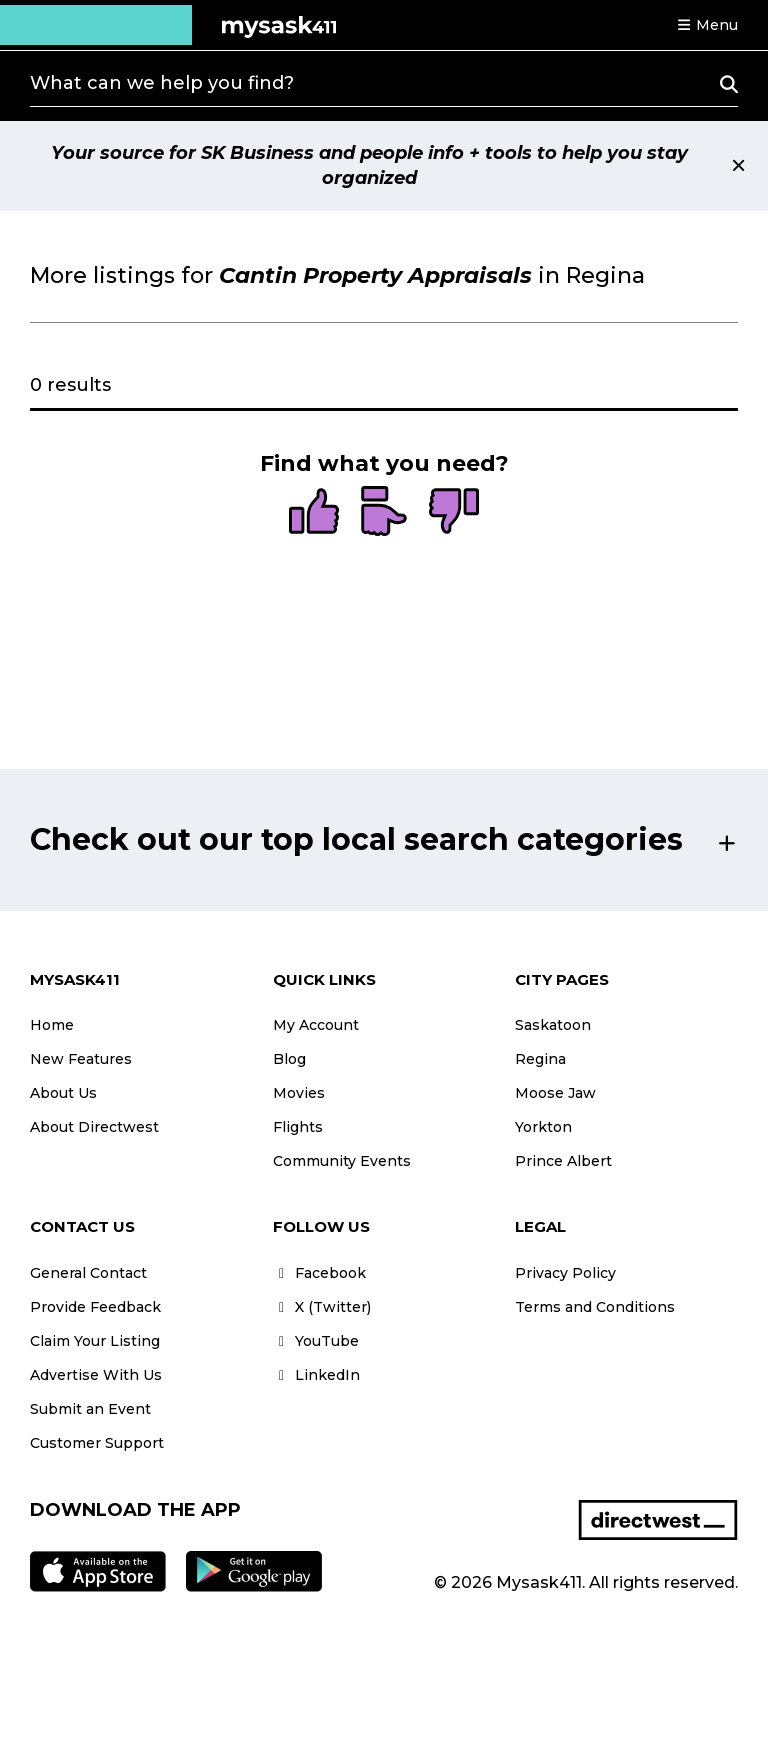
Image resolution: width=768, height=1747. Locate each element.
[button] (707, 25)
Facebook (319, 1273)
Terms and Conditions (595, 1307)
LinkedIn (316, 1375)
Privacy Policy (565, 1273)
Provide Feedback (95, 1307)
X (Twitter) (322, 1307)
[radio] (314, 513)
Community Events (342, 1161)
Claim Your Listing (95, 1341)
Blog (289, 1059)
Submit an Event (90, 1409)
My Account (316, 1025)
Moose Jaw (555, 1093)
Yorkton (543, 1127)
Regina (540, 1059)
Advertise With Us (96, 1375)
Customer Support (97, 1443)
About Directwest (94, 1127)
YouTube (316, 1341)
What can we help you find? (162, 83)
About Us (63, 1093)
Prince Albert (563, 1161)
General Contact (88, 1273)
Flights (298, 1127)
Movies (299, 1093)
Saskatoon (553, 1025)
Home (52, 1025)
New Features (81, 1059)
